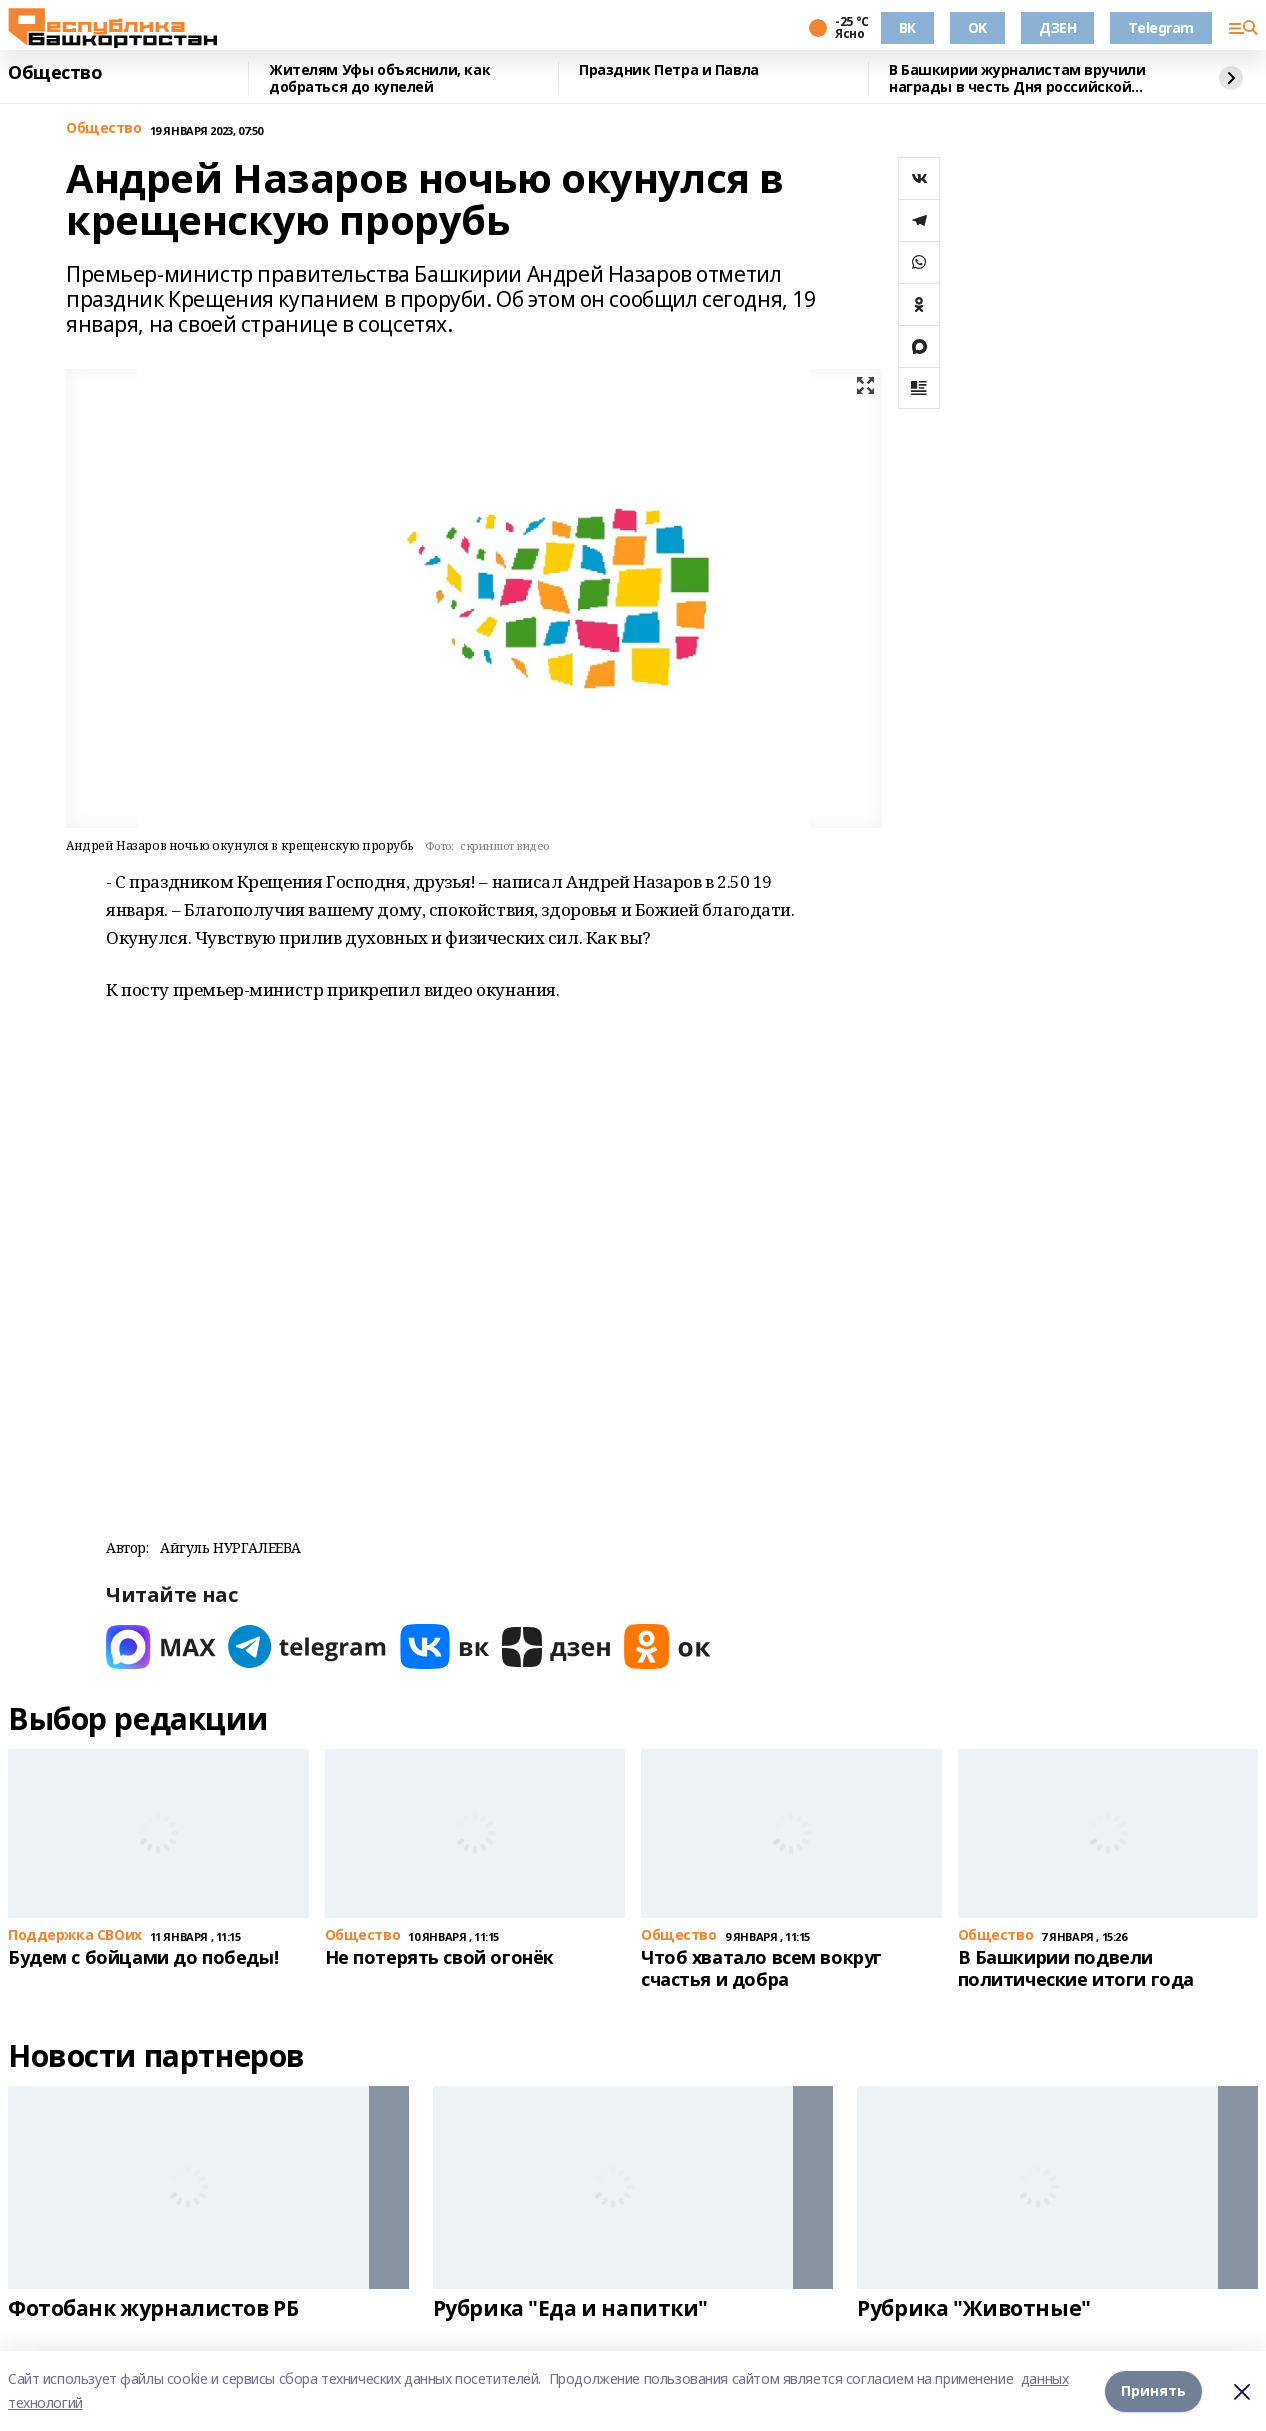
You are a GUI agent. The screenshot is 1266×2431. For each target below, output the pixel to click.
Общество (55, 73)
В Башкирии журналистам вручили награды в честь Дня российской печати (1017, 78)
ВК (907, 27)
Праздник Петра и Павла (669, 70)
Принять (1153, 2390)
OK (977, 27)
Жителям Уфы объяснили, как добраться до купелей (379, 78)
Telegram (1161, 27)
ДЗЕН (1057, 27)
